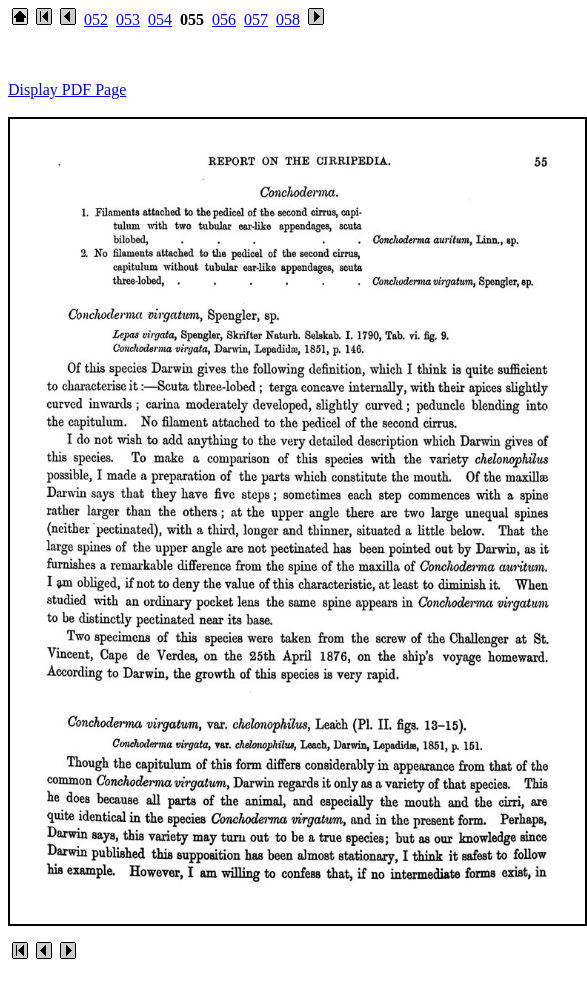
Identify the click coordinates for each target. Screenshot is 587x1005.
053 (128, 19)
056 (224, 19)
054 (160, 19)
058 (288, 19)
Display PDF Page (67, 89)
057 (256, 19)
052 (96, 19)
